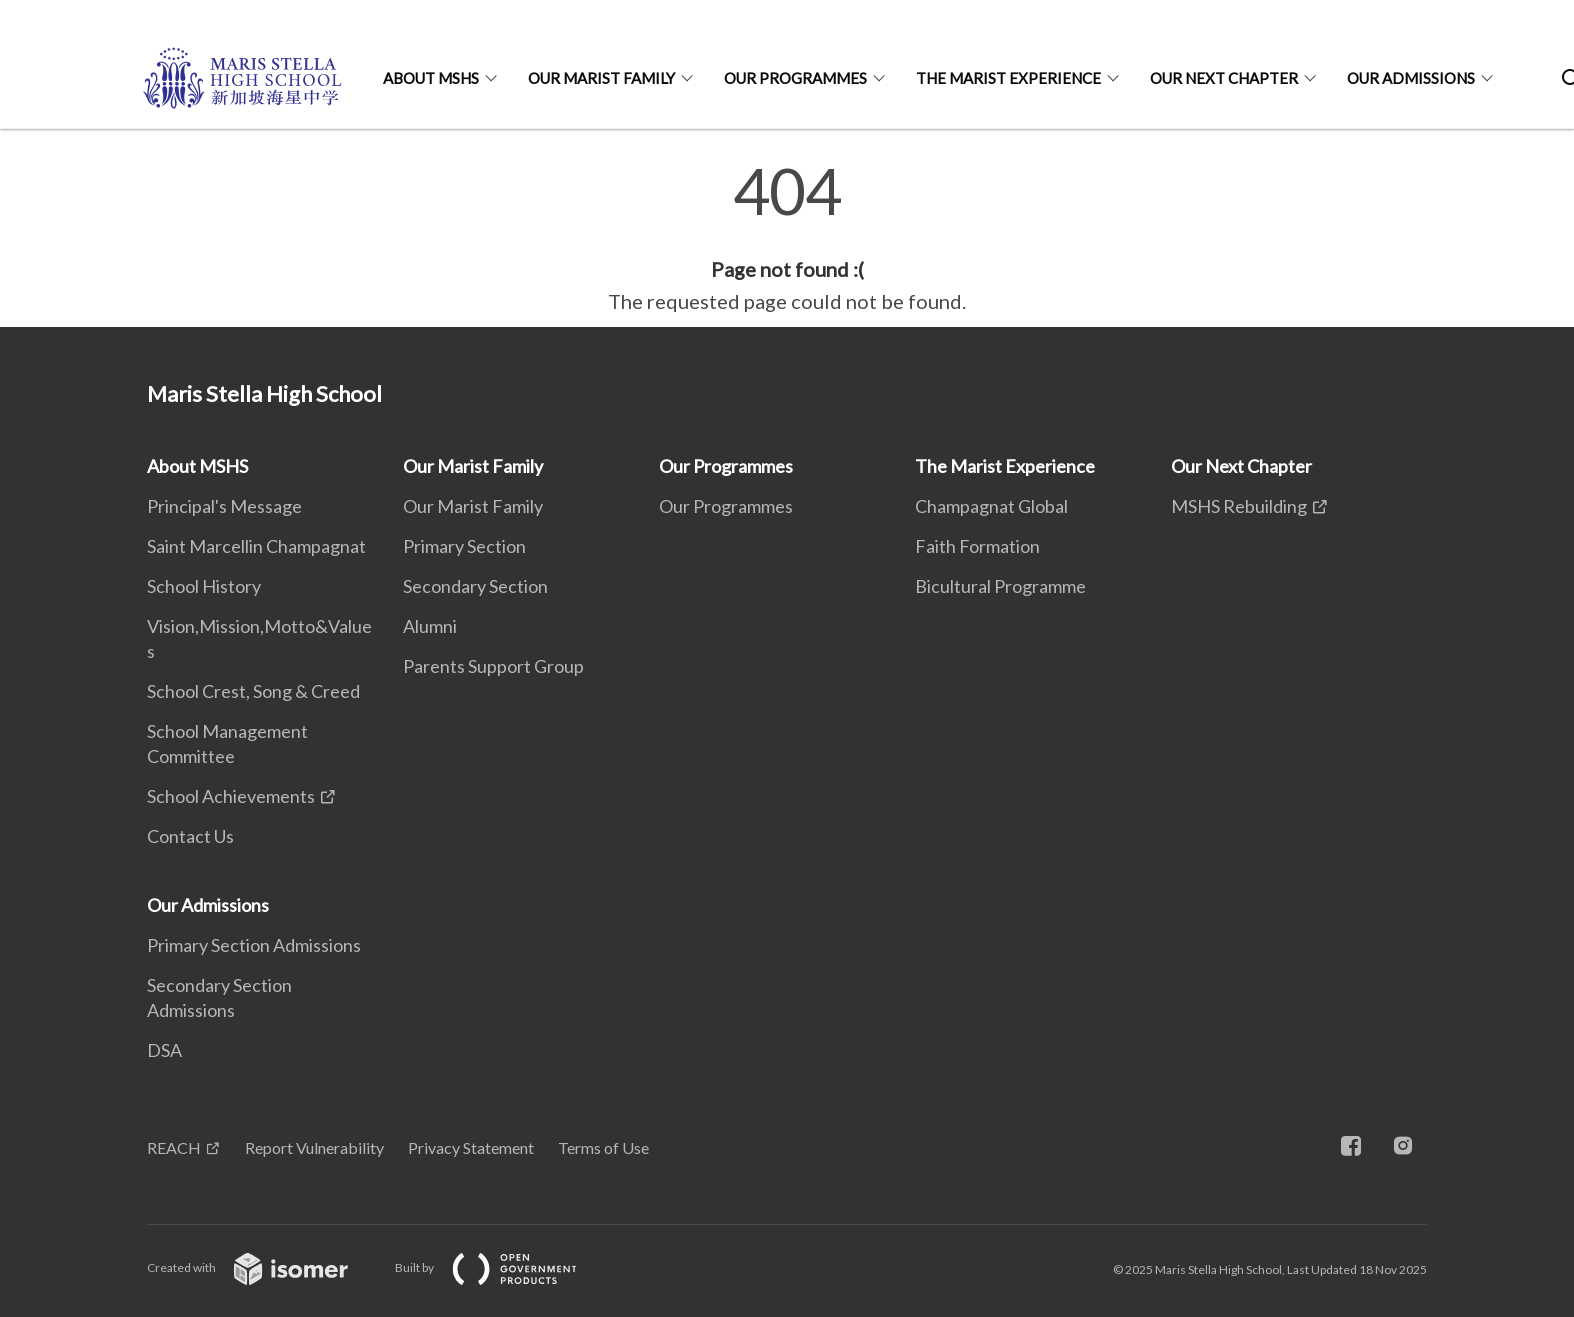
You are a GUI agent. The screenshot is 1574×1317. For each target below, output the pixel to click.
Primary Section (464, 546)
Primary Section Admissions (254, 945)
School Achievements (231, 796)
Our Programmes (795, 78)
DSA (164, 1050)
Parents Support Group (493, 666)
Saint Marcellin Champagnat (256, 546)
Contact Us (190, 836)
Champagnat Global (991, 506)
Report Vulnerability (314, 1147)
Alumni (430, 626)
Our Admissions (1411, 78)
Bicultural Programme (1000, 586)
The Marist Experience (1008, 78)
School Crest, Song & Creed (253, 691)
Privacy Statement (471, 1147)
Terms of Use (603, 1147)
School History (204, 586)
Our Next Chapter (1224, 78)
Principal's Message (224, 506)
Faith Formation (977, 546)
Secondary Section (475, 586)
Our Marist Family (601, 78)
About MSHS (431, 78)
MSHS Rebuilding (1239, 506)
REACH (174, 1147)
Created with (263, 1267)
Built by (502, 1267)
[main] (787, 238)
